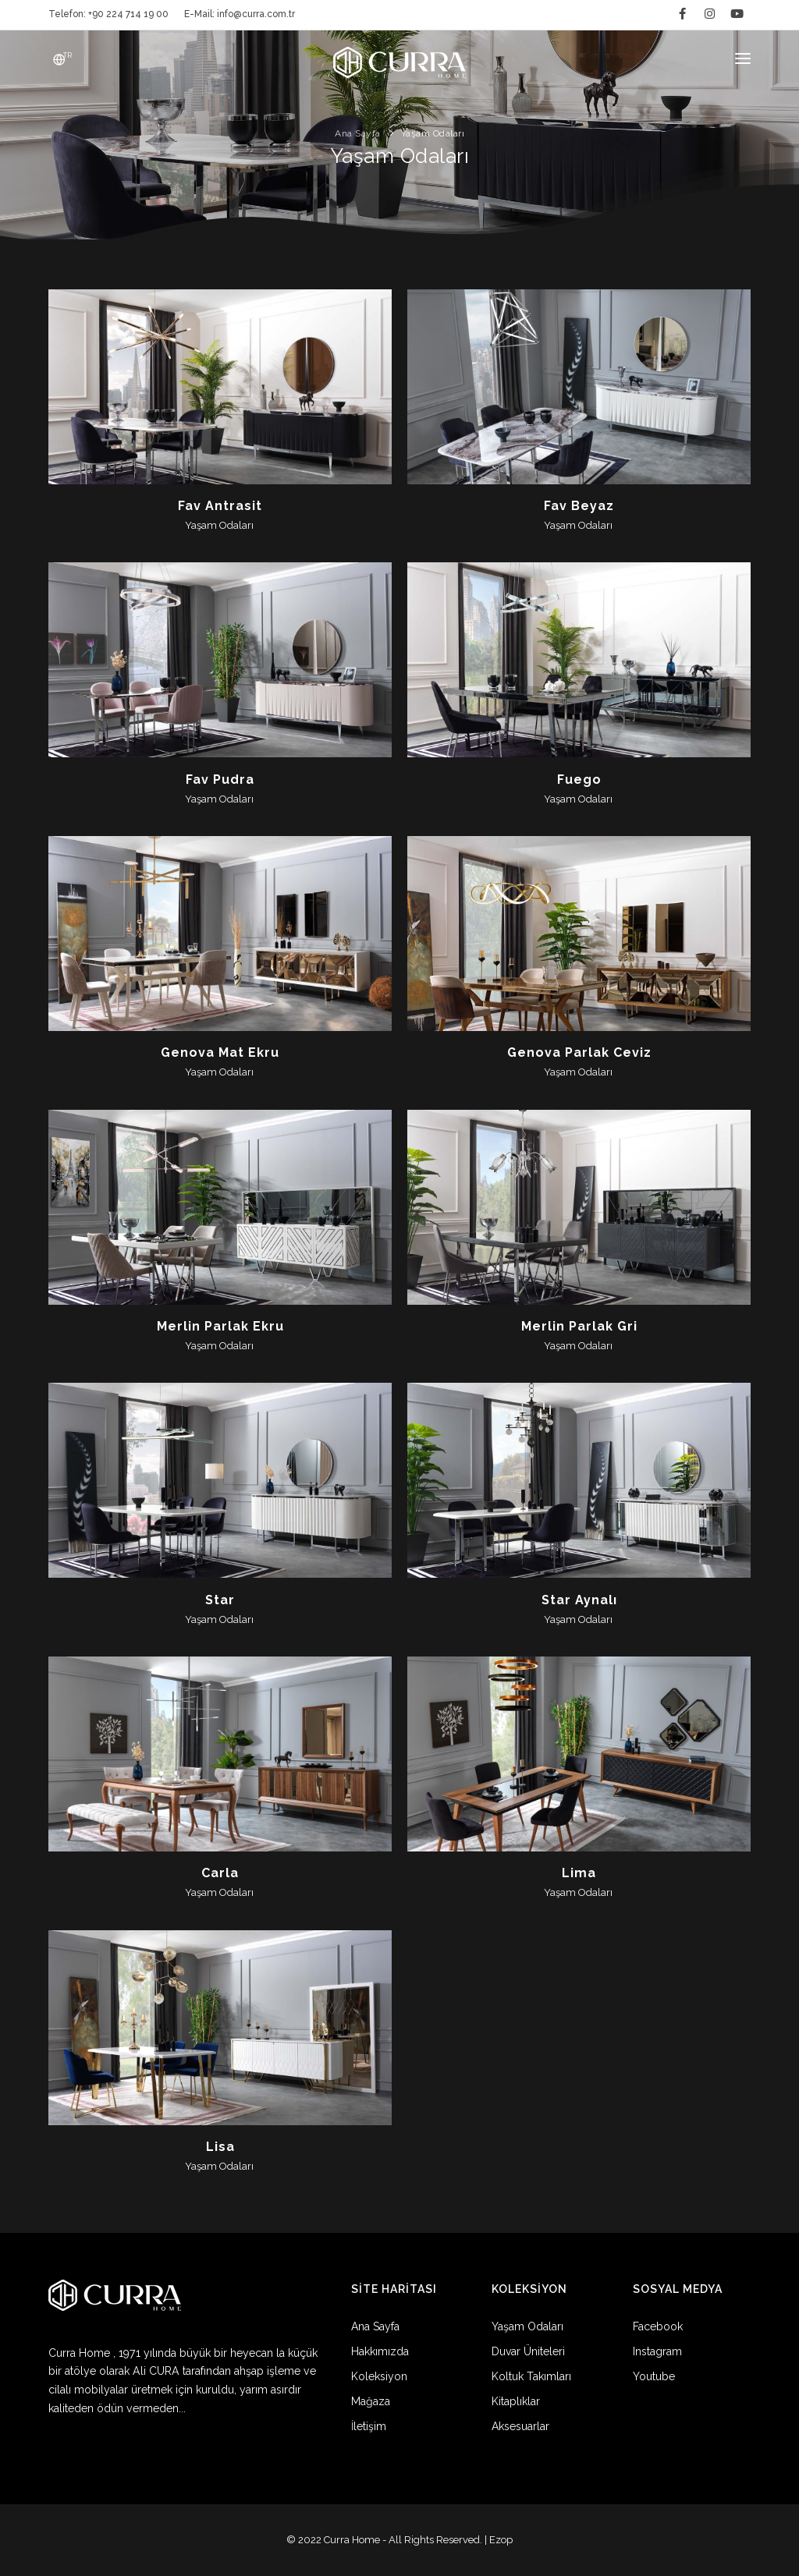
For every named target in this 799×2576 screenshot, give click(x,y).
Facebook (658, 2326)
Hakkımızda (380, 2351)
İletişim (368, 2426)
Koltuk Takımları (531, 2376)
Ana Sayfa (375, 2326)
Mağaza (370, 2401)
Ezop (501, 2540)
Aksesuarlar (520, 2426)
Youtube (654, 2376)
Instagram (657, 2351)
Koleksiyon (379, 2376)
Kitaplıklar (516, 2401)
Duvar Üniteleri (528, 2351)
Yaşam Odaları (527, 2326)
